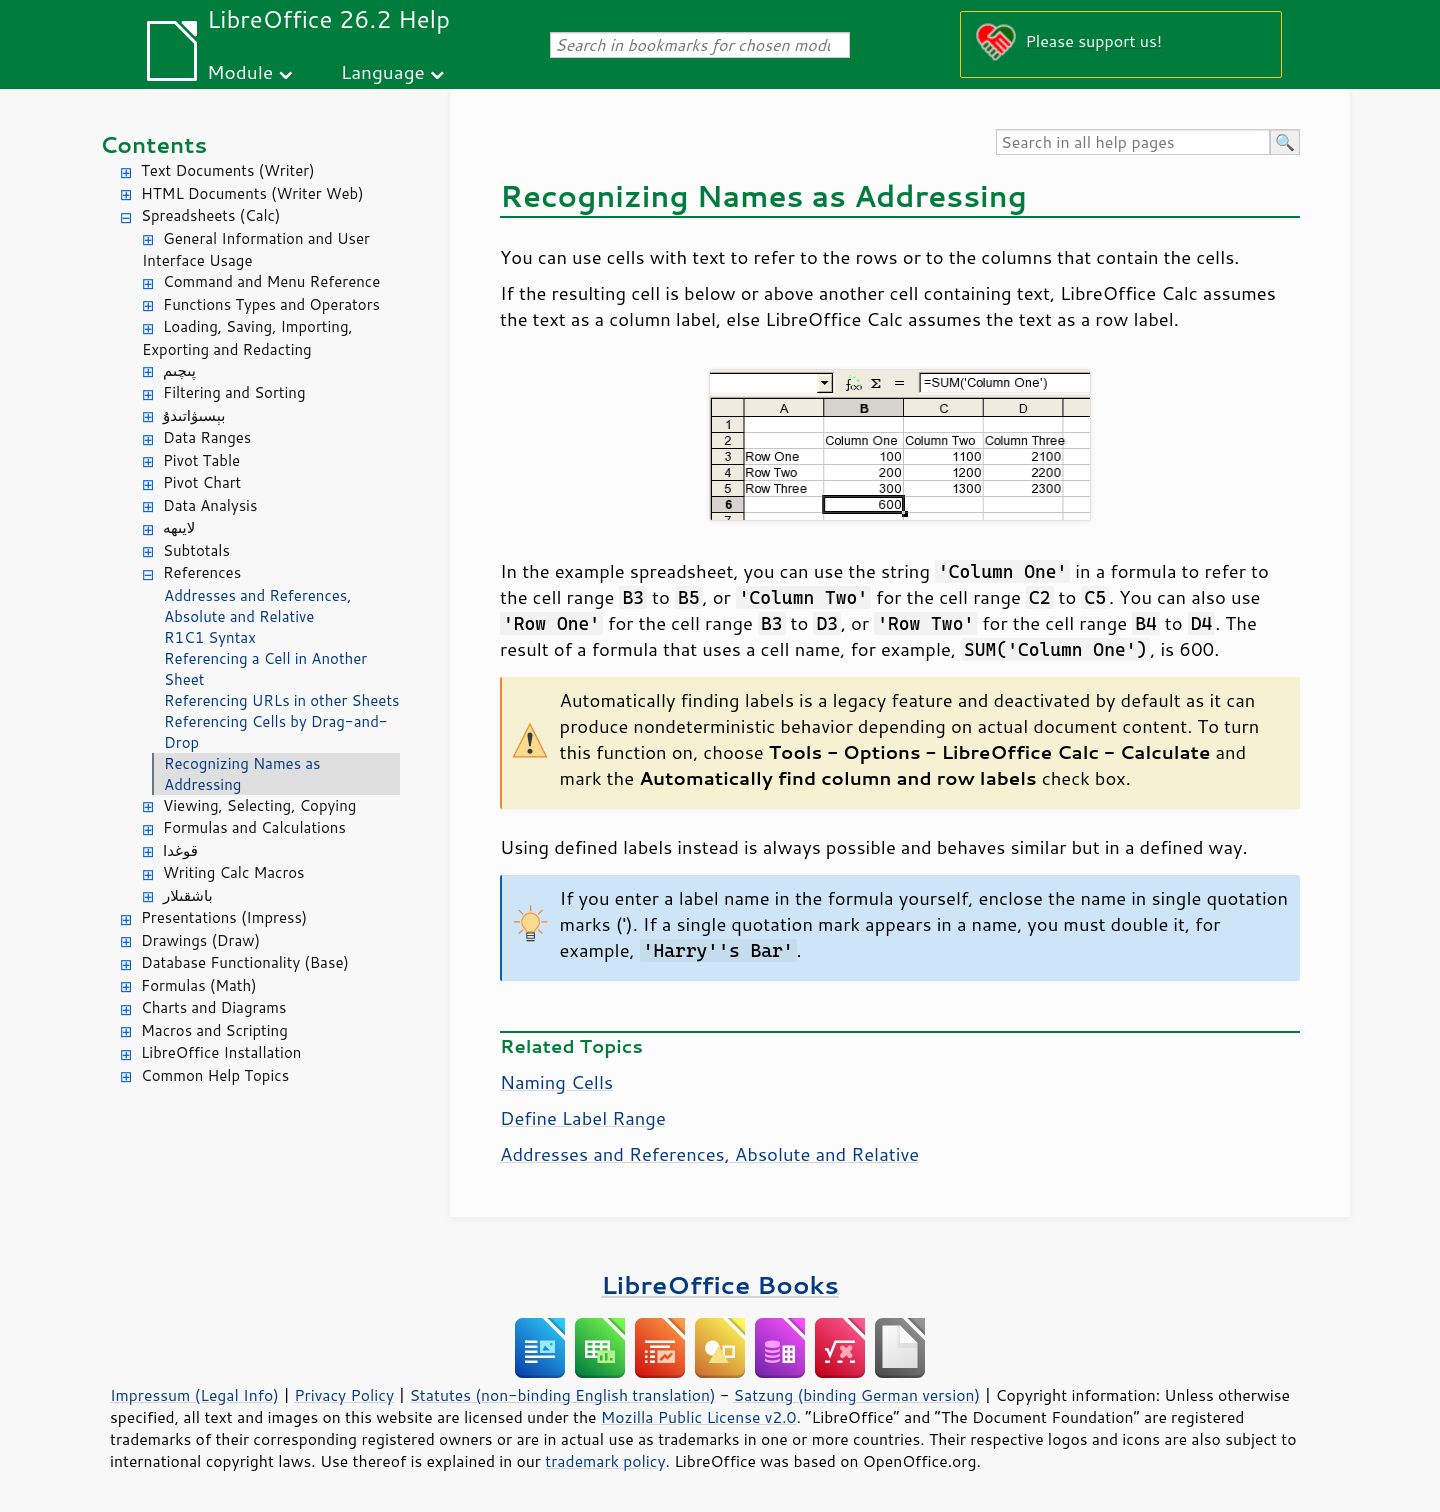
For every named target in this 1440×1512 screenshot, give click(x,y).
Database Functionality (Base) (245, 962)
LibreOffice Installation (221, 1052)
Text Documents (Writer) (228, 170)
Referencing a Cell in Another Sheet (265, 669)
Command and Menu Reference (271, 281)
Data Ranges (207, 437)
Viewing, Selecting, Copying (259, 805)
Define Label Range (583, 1118)
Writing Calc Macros (234, 872)
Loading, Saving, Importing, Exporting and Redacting (247, 338)
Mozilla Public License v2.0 (699, 1417)
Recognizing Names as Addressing (242, 774)
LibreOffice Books (720, 1284)
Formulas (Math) (199, 985)
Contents (153, 144)
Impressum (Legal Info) (194, 1395)
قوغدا (180, 850)
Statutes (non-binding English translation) (562, 1395)
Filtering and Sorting (234, 392)
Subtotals (196, 550)
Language (383, 71)
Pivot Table (201, 460)
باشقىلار (188, 895)
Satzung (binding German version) (857, 1395)
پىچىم (179, 370)
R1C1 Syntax (210, 637)
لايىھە (179, 527)
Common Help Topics (215, 1075)
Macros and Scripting (214, 1030)
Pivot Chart (202, 482)
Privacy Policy (344, 1395)
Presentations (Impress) (224, 917)
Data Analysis (210, 505)
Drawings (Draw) (200, 940)
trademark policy (605, 1461)
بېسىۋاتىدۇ (194, 415)
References (202, 572)
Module (240, 71)
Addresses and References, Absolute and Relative (257, 606)
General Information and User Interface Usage (256, 250)
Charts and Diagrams (213, 1007)
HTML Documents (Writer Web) (252, 193)
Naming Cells (556, 1082)
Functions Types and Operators (271, 304)
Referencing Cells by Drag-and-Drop (276, 732)
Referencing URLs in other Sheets (282, 700)
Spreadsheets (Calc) (210, 215)
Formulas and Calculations (254, 827)
